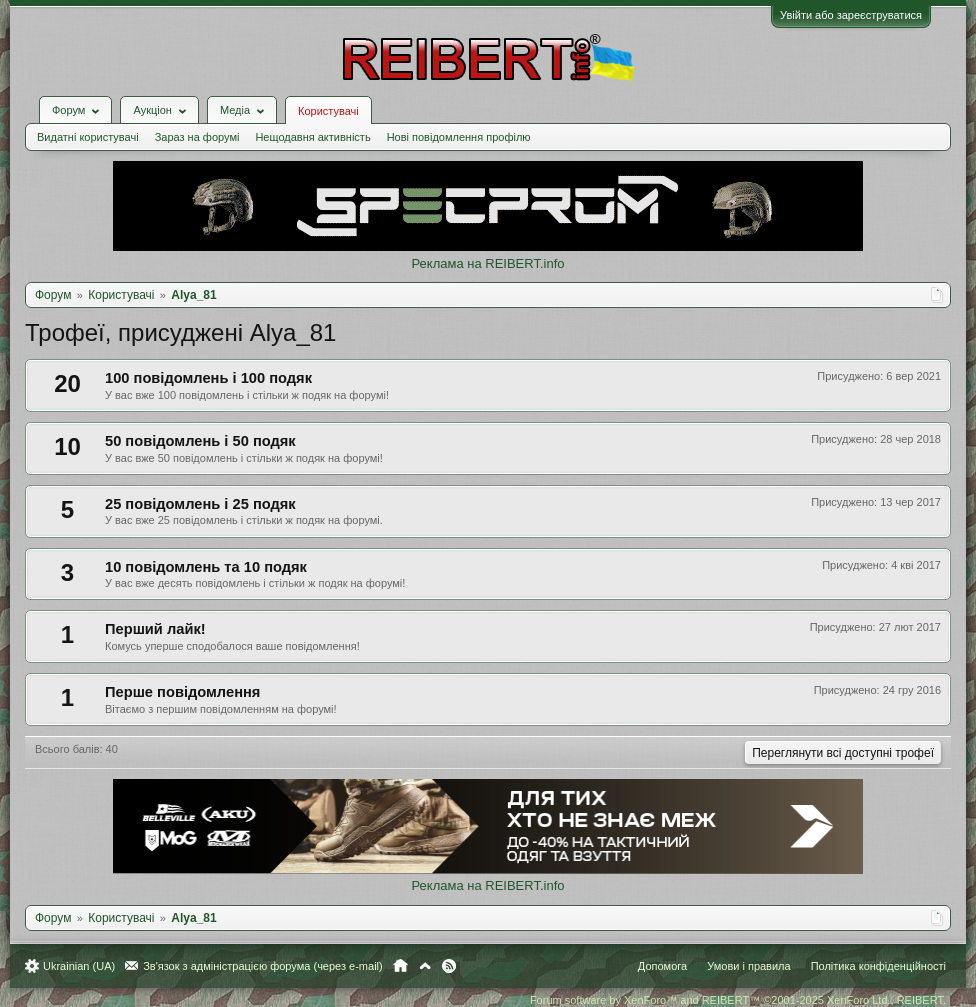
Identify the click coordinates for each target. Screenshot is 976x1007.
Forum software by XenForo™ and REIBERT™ (738, 1000)
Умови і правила (748, 966)
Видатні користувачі (88, 137)
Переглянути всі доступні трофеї (843, 753)
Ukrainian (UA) (79, 966)
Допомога (662, 966)
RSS (449, 966)
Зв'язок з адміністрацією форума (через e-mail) (263, 966)
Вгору (425, 966)
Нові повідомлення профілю (459, 137)
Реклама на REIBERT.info (487, 263)
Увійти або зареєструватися (851, 15)
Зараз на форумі (197, 137)
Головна (400, 966)
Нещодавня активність (312, 137)
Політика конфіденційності (878, 966)
